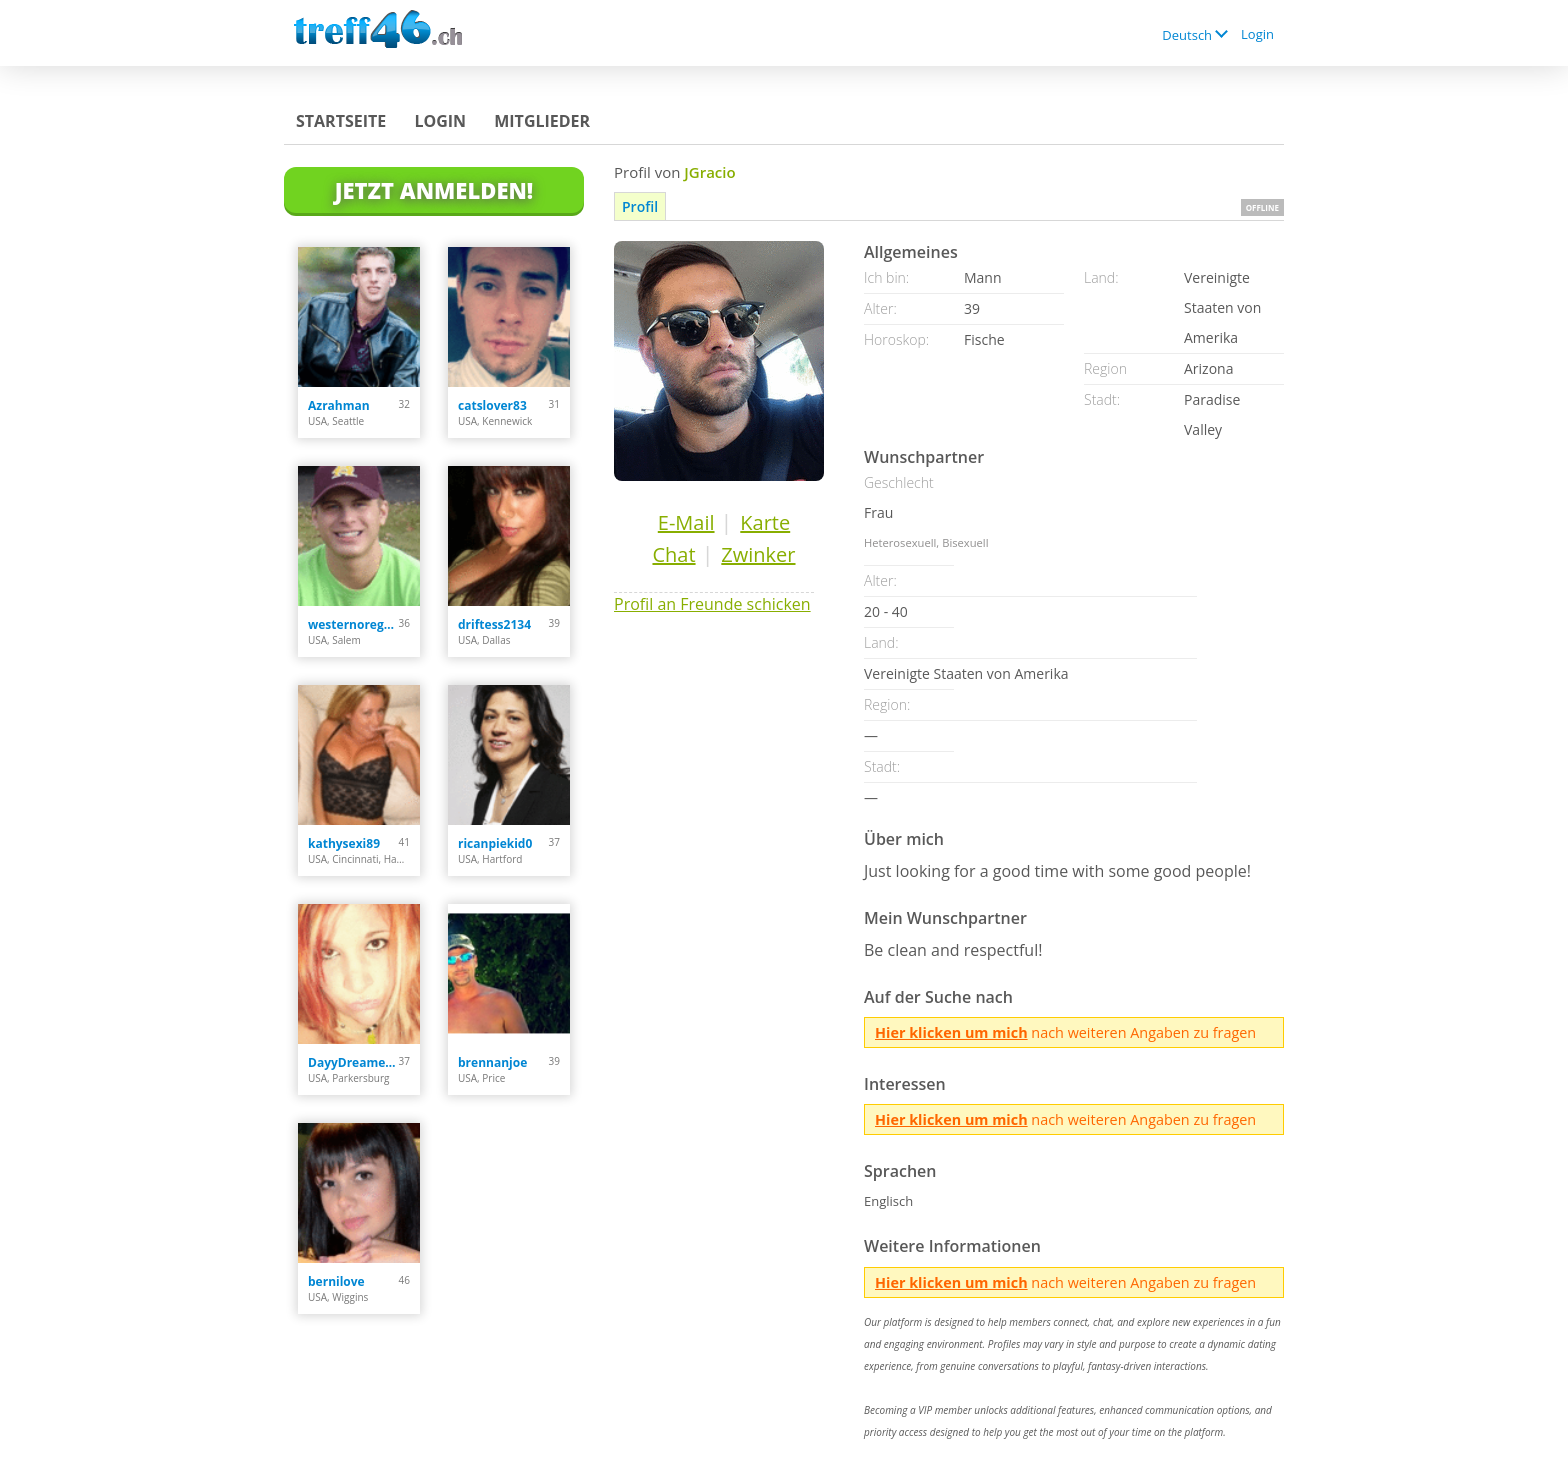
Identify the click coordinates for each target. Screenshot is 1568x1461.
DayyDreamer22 (353, 1062)
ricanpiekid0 (495, 843)
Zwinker (758, 554)
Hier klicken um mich (951, 1032)
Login (1257, 34)
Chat (673, 554)
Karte (765, 522)
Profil (640, 206)
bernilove (336, 1281)
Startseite (341, 121)
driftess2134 (494, 624)
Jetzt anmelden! (434, 190)
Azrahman (339, 405)
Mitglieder (542, 121)
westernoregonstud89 (353, 624)
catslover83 (492, 405)
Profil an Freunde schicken (712, 604)
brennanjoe (492, 1062)
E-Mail (686, 522)
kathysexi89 (344, 843)
